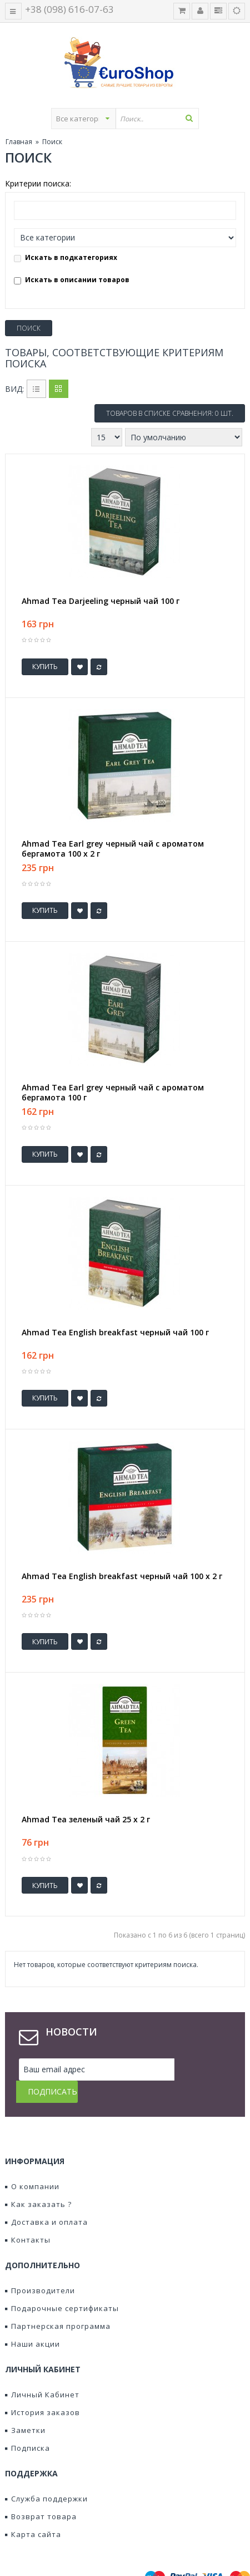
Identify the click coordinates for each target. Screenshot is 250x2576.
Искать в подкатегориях (65, 257)
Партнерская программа (58, 2304)
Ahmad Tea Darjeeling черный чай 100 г (100, 601)
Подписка (27, 2426)
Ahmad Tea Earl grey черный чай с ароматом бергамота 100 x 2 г (113, 849)
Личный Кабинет (42, 2372)
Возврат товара (41, 2494)
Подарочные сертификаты (62, 2286)
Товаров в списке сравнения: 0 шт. (169, 413)
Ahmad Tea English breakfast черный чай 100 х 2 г (122, 1576)
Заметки (25, 2408)
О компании (32, 2164)
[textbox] (157, 119)
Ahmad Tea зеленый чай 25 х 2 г (86, 1820)
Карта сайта (33, 2512)
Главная (19, 141)
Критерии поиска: (38, 183)
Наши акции (32, 2322)
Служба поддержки (46, 2476)
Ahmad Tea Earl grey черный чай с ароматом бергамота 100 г (113, 1093)
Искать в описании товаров (71, 279)
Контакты (28, 2218)
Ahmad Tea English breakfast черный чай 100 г (115, 1333)
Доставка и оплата (46, 2200)
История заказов (42, 2390)
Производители (40, 2268)
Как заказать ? (38, 2182)
